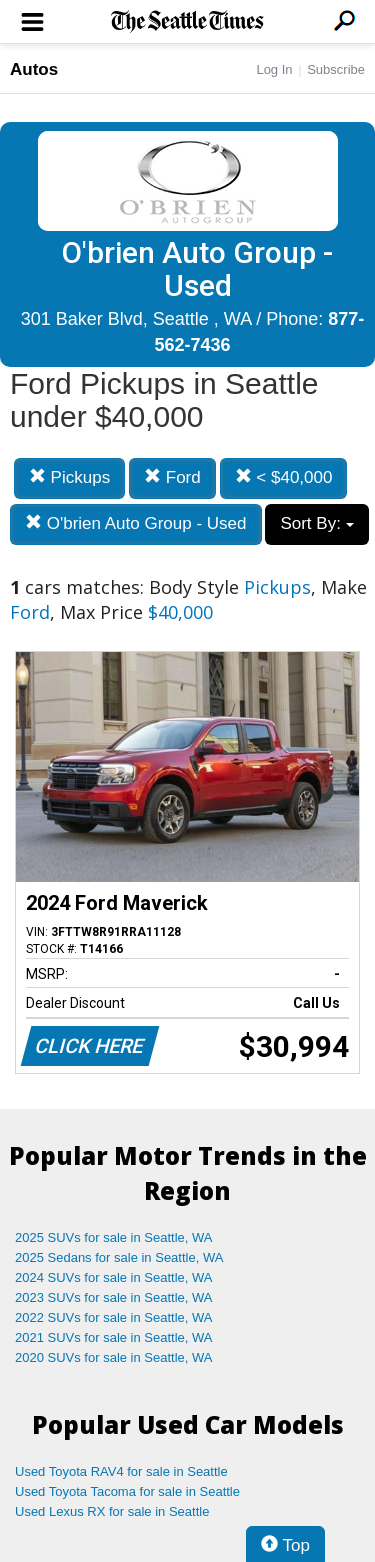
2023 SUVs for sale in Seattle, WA (114, 1297)
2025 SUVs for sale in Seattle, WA (114, 1237)
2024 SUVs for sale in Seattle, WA (114, 1277)
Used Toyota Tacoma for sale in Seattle (127, 1491)
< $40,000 (284, 477)
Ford (172, 477)
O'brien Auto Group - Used (136, 523)
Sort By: (316, 523)
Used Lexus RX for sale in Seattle (112, 1511)
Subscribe (336, 69)
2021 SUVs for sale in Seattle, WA (114, 1337)
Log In (274, 69)
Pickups (69, 477)
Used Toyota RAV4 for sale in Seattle (121, 1471)
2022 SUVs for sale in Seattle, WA (114, 1317)
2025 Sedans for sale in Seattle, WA (119, 1257)
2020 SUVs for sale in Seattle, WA (114, 1357)
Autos (34, 69)
